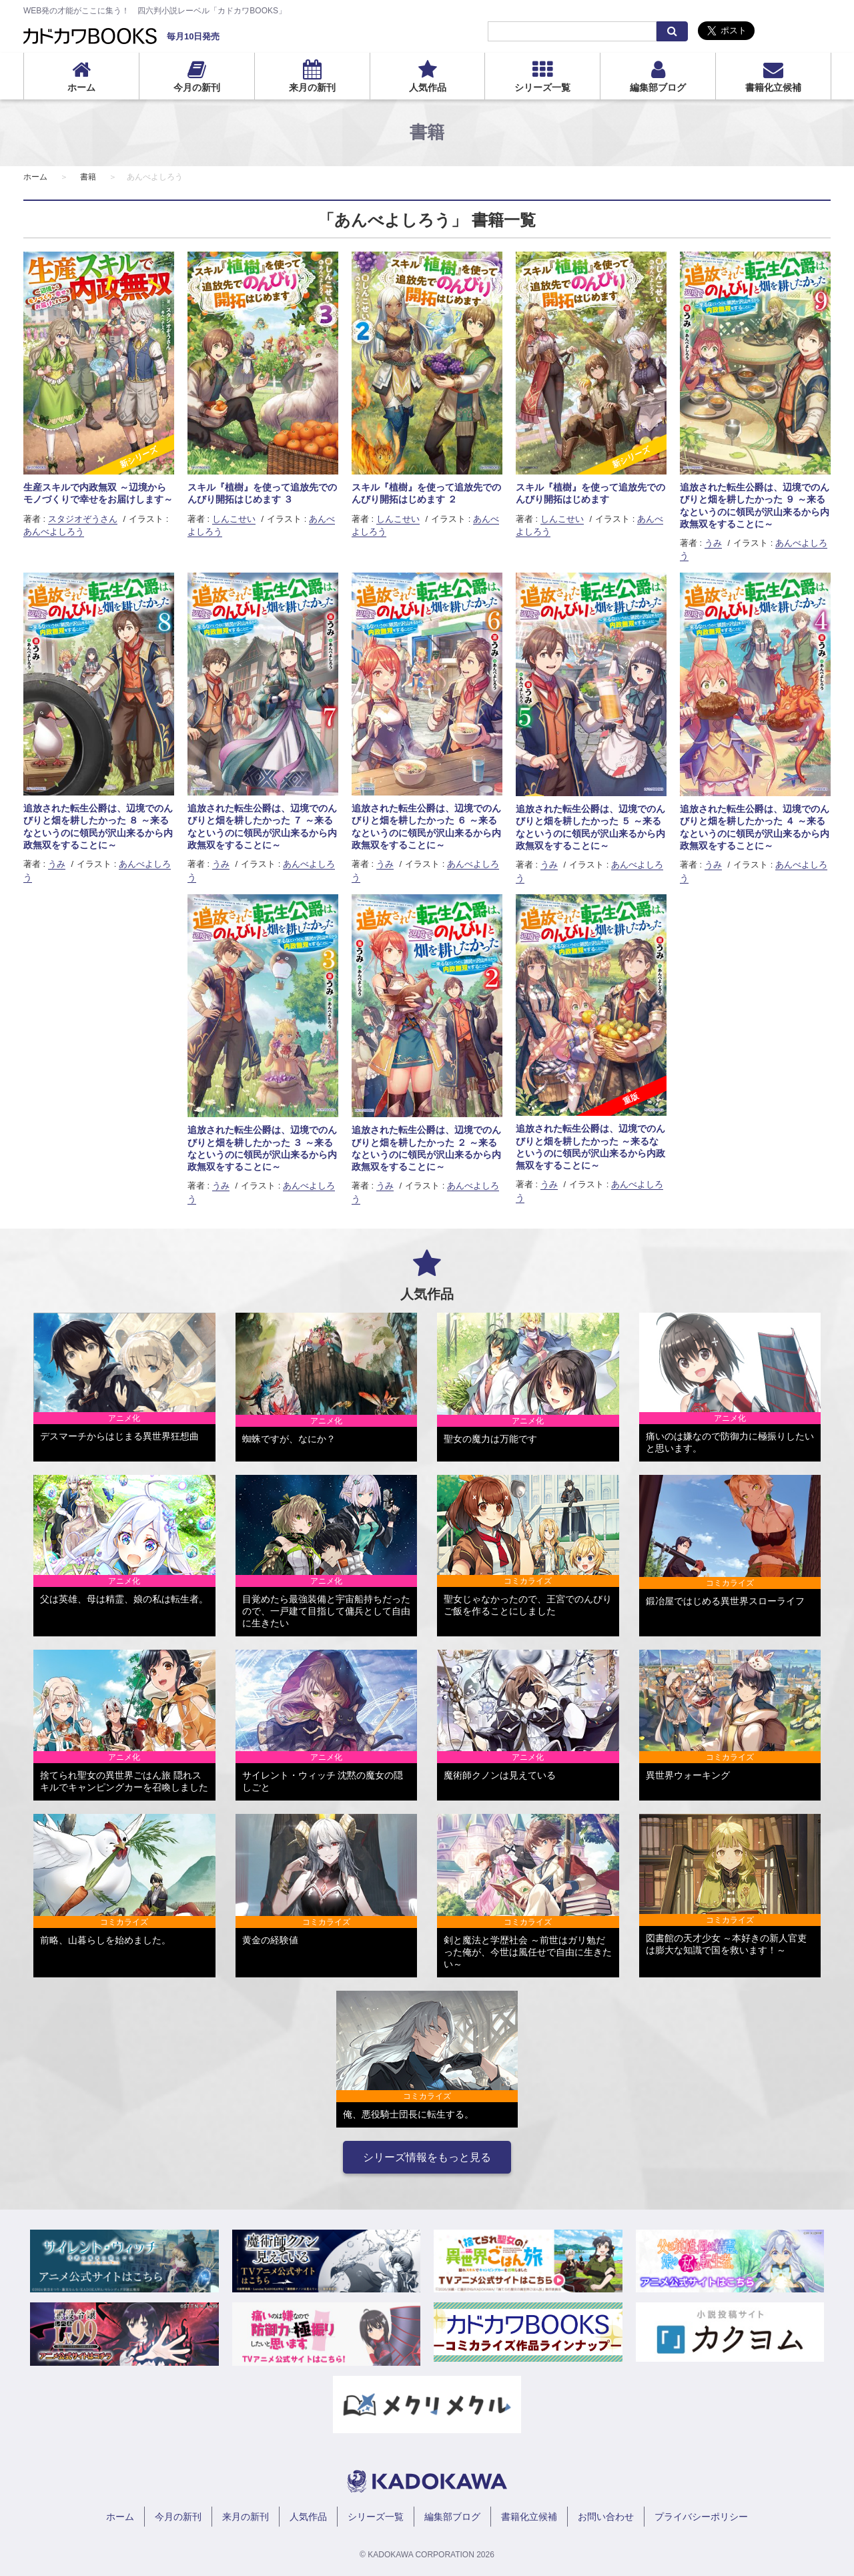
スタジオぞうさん (82, 519)
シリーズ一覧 (542, 87)
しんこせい (234, 519)
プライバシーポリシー (701, 2516)
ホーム (81, 87)
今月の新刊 (196, 87)
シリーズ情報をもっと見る (427, 2157)
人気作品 (427, 87)
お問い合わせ (606, 2516)
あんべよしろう (53, 532)
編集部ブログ (658, 87)
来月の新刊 (312, 87)
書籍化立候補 (773, 87)
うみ (713, 543)
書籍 (88, 177)
